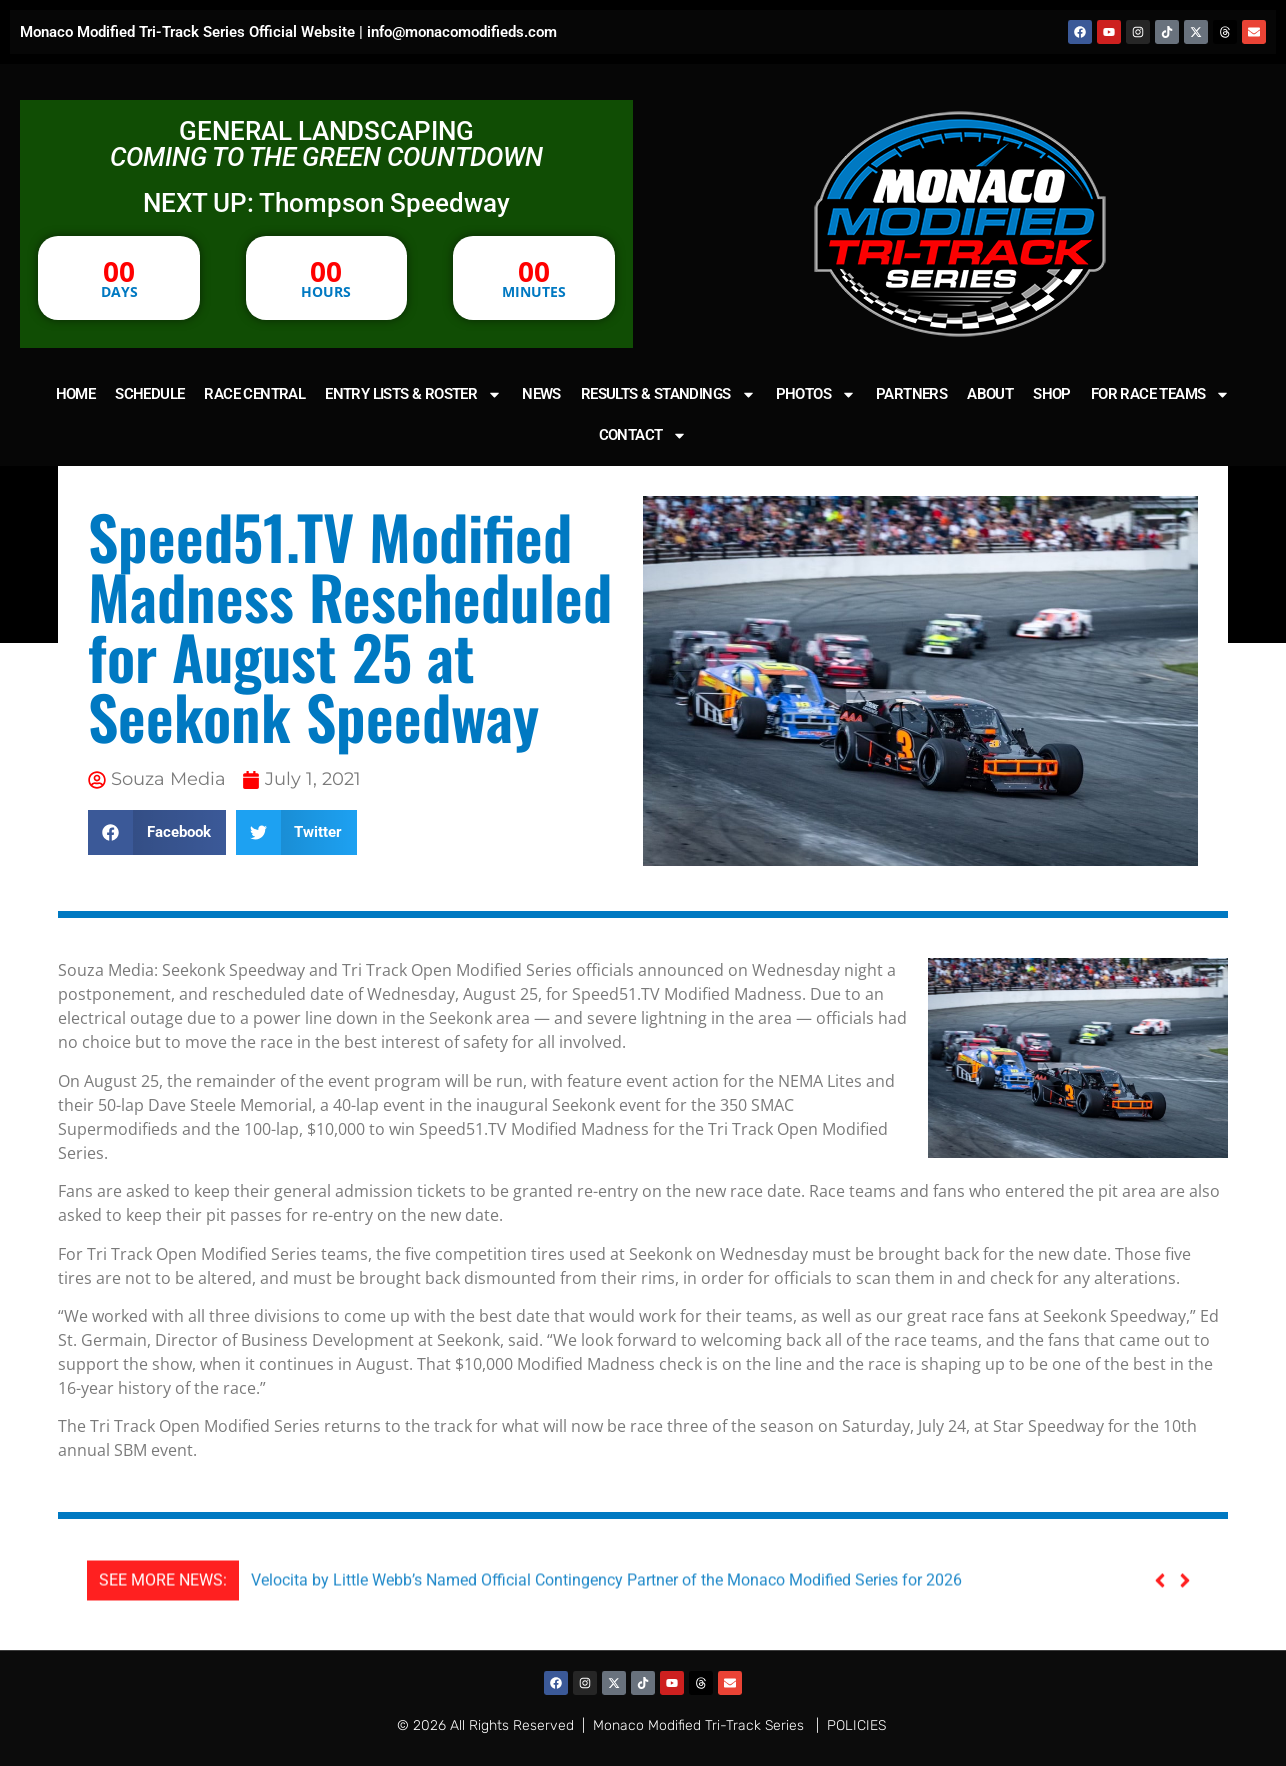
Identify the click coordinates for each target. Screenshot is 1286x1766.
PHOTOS (816, 394)
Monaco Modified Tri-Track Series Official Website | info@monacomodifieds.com (288, 32)
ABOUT (990, 394)
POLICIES (856, 1725)
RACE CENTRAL (254, 394)
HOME (76, 394)
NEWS (541, 394)
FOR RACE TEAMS (1161, 394)
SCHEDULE (149, 394)
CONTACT (643, 435)
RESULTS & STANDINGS (668, 394)
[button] (157, 832)
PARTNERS (911, 394)
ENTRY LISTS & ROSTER (413, 394)
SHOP (1052, 394)
